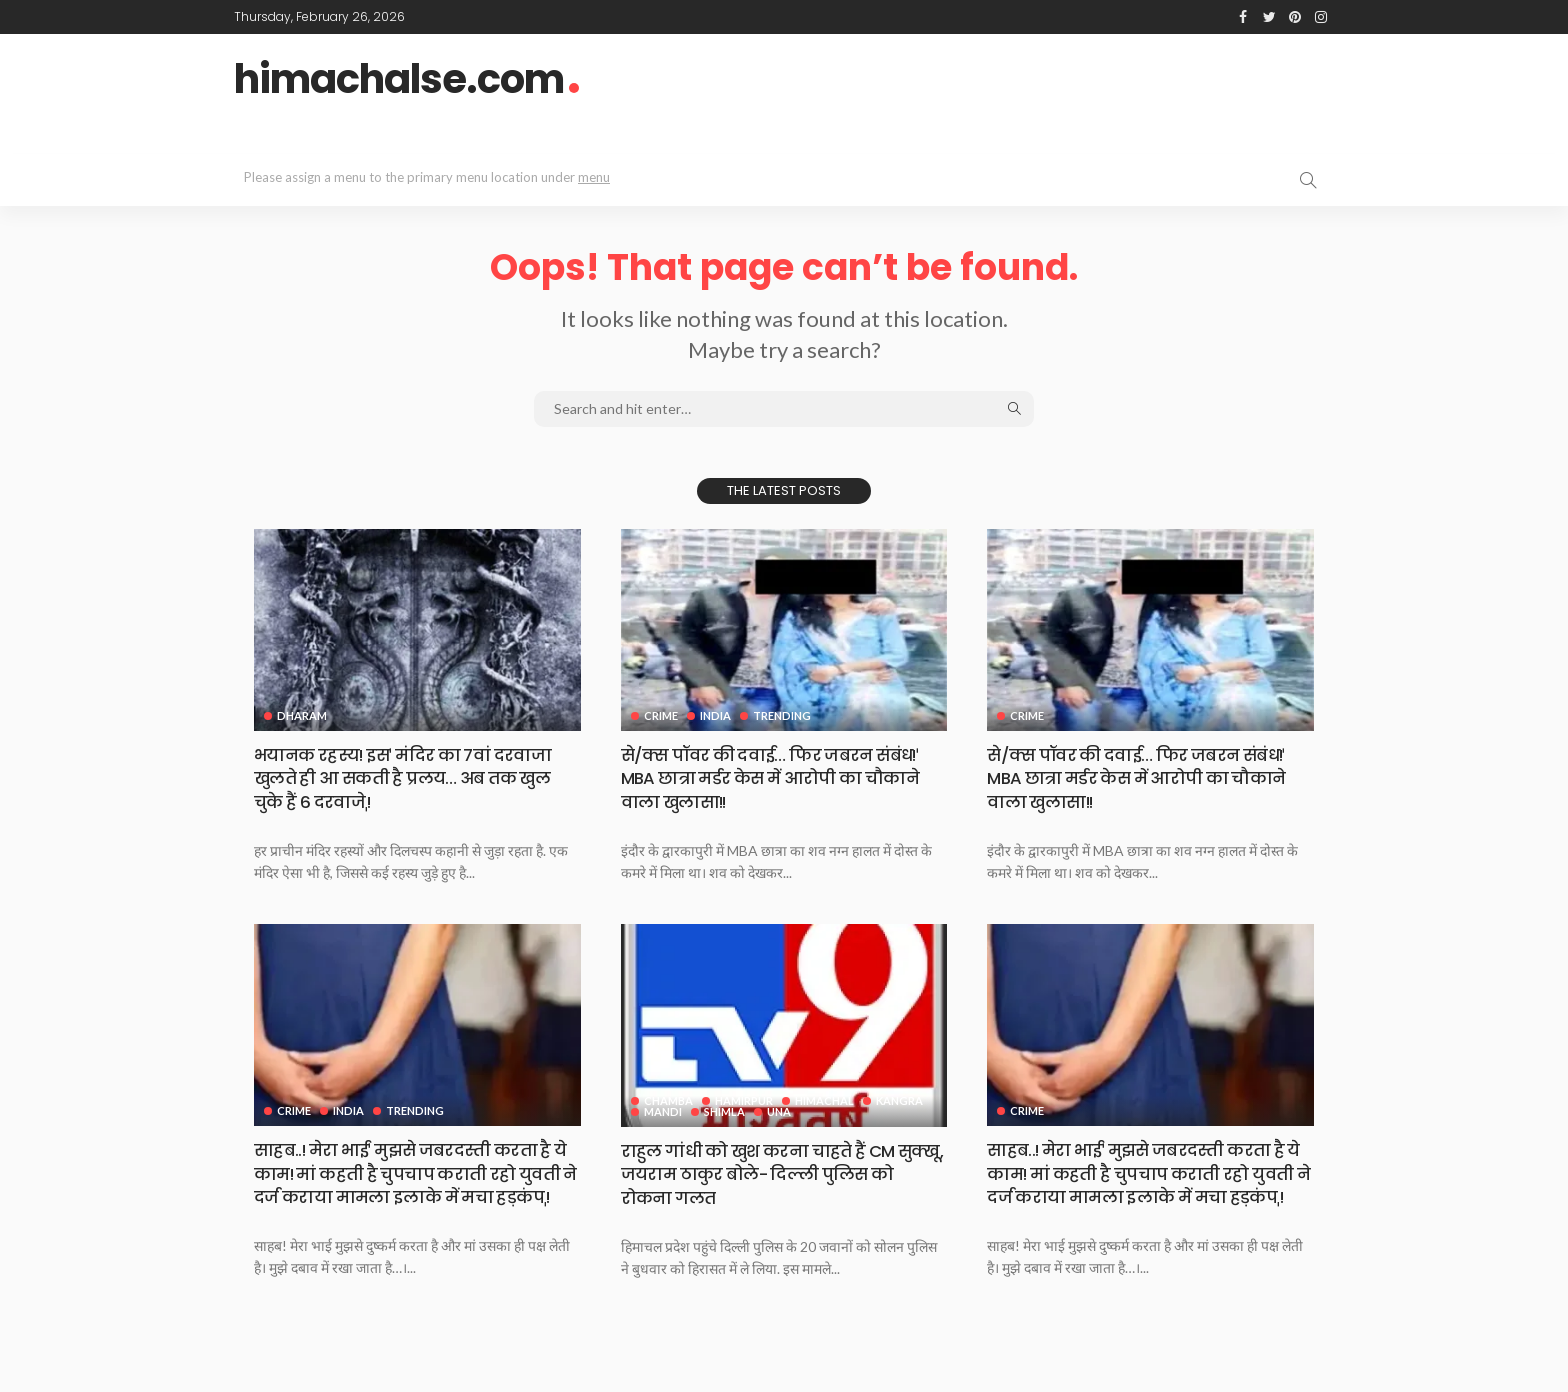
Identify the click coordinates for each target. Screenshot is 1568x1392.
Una (781, 1110)
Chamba (668, 1099)
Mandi (663, 1110)
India (716, 715)
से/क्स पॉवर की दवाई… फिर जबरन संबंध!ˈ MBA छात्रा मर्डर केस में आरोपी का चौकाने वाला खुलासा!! (781, 778)
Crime (661, 715)
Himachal (826, 1099)
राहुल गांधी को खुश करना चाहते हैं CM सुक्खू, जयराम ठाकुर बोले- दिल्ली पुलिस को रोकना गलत (779, 1173)
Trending (784, 715)
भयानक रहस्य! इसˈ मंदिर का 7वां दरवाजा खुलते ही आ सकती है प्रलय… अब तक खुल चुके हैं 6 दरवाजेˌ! (414, 778)
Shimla (725, 1110)
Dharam (302, 715)
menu (594, 177)
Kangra (902, 1099)
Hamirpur (745, 1099)
